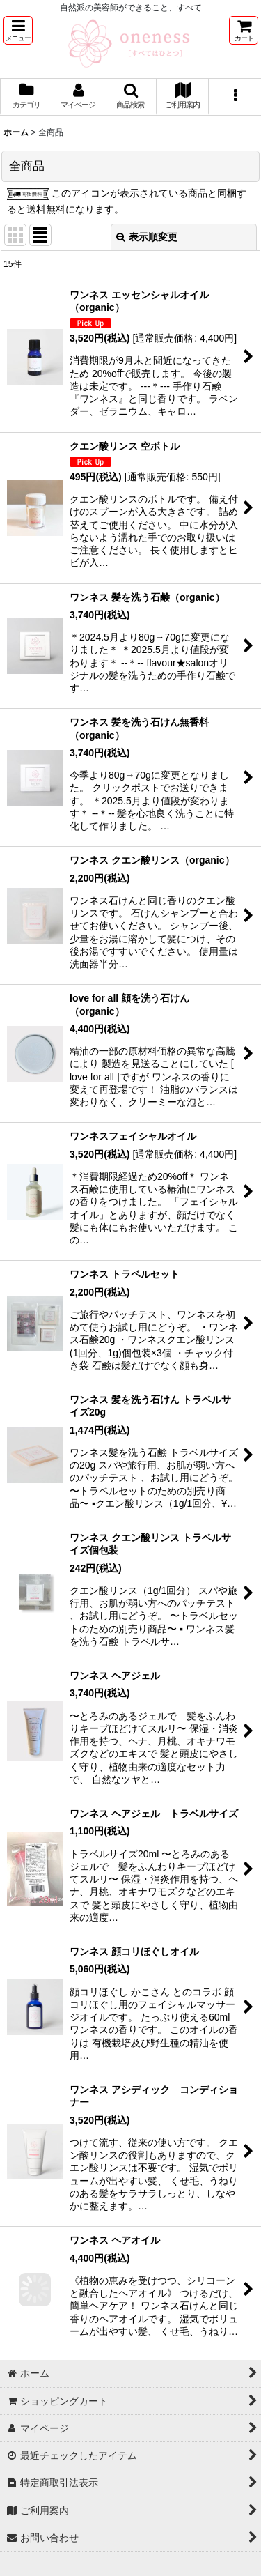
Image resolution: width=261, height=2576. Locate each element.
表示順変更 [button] (146, 237)
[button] (18, 30)
